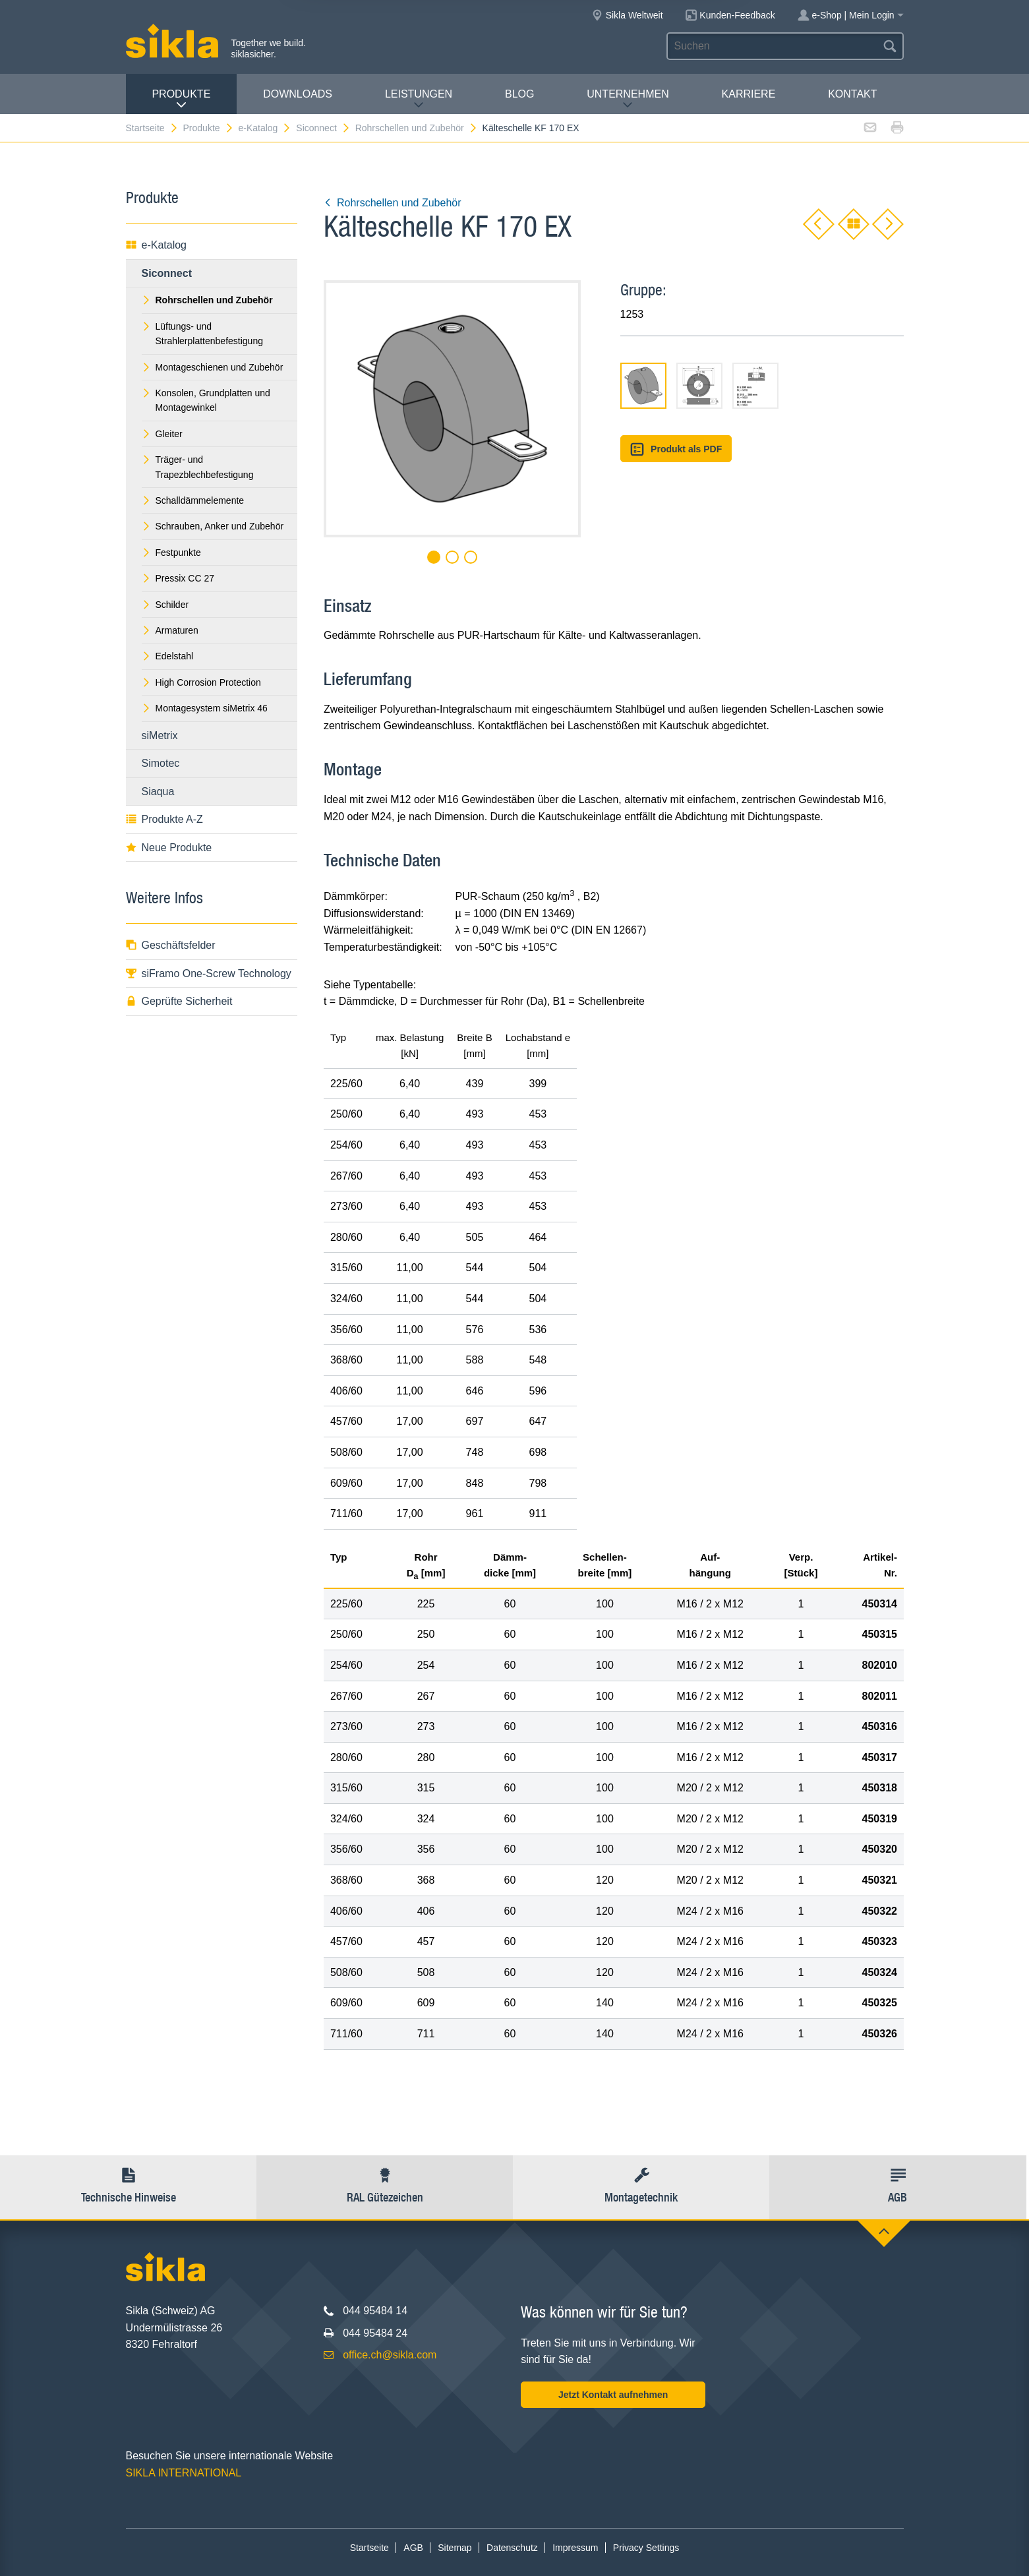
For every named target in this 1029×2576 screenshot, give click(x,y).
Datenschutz (512, 2547)
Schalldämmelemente (193, 500)
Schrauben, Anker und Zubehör (213, 526)
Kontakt (852, 94)
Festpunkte (171, 552)
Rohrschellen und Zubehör (416, 128)
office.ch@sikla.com (389, 2354)
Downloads (297, 94)
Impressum (575, 2547)
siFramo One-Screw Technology (208, 973)
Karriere (749, 94)
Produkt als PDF (676, 449)
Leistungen (418, 99)
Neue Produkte (169, 847)
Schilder (165, 604)
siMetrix (160, 735)
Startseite (152, 128)
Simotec (161, 763)
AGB (413, 2547)
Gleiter (162, 434)
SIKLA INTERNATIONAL (184, 2472)
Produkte (181, 99)
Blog (519, 94)
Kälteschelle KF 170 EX (531, 128)
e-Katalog (264, 128)
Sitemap (454, 2547)
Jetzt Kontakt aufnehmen (613, 2394)
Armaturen (170, 630)
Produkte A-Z (164, 819)
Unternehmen (627, 99)
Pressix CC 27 (178, 578)
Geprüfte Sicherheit (179, 1001)
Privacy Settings (646, 2547)
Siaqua (158, 791)
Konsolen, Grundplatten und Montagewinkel (206, 400)
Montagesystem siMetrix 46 (205, 708)
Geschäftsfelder (171, 945)
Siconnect (323, 128)
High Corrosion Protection (201, 682)
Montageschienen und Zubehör (212, 367)
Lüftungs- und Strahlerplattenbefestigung (202, 333)
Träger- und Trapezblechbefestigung (198, 466)
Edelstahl (168, 656)
